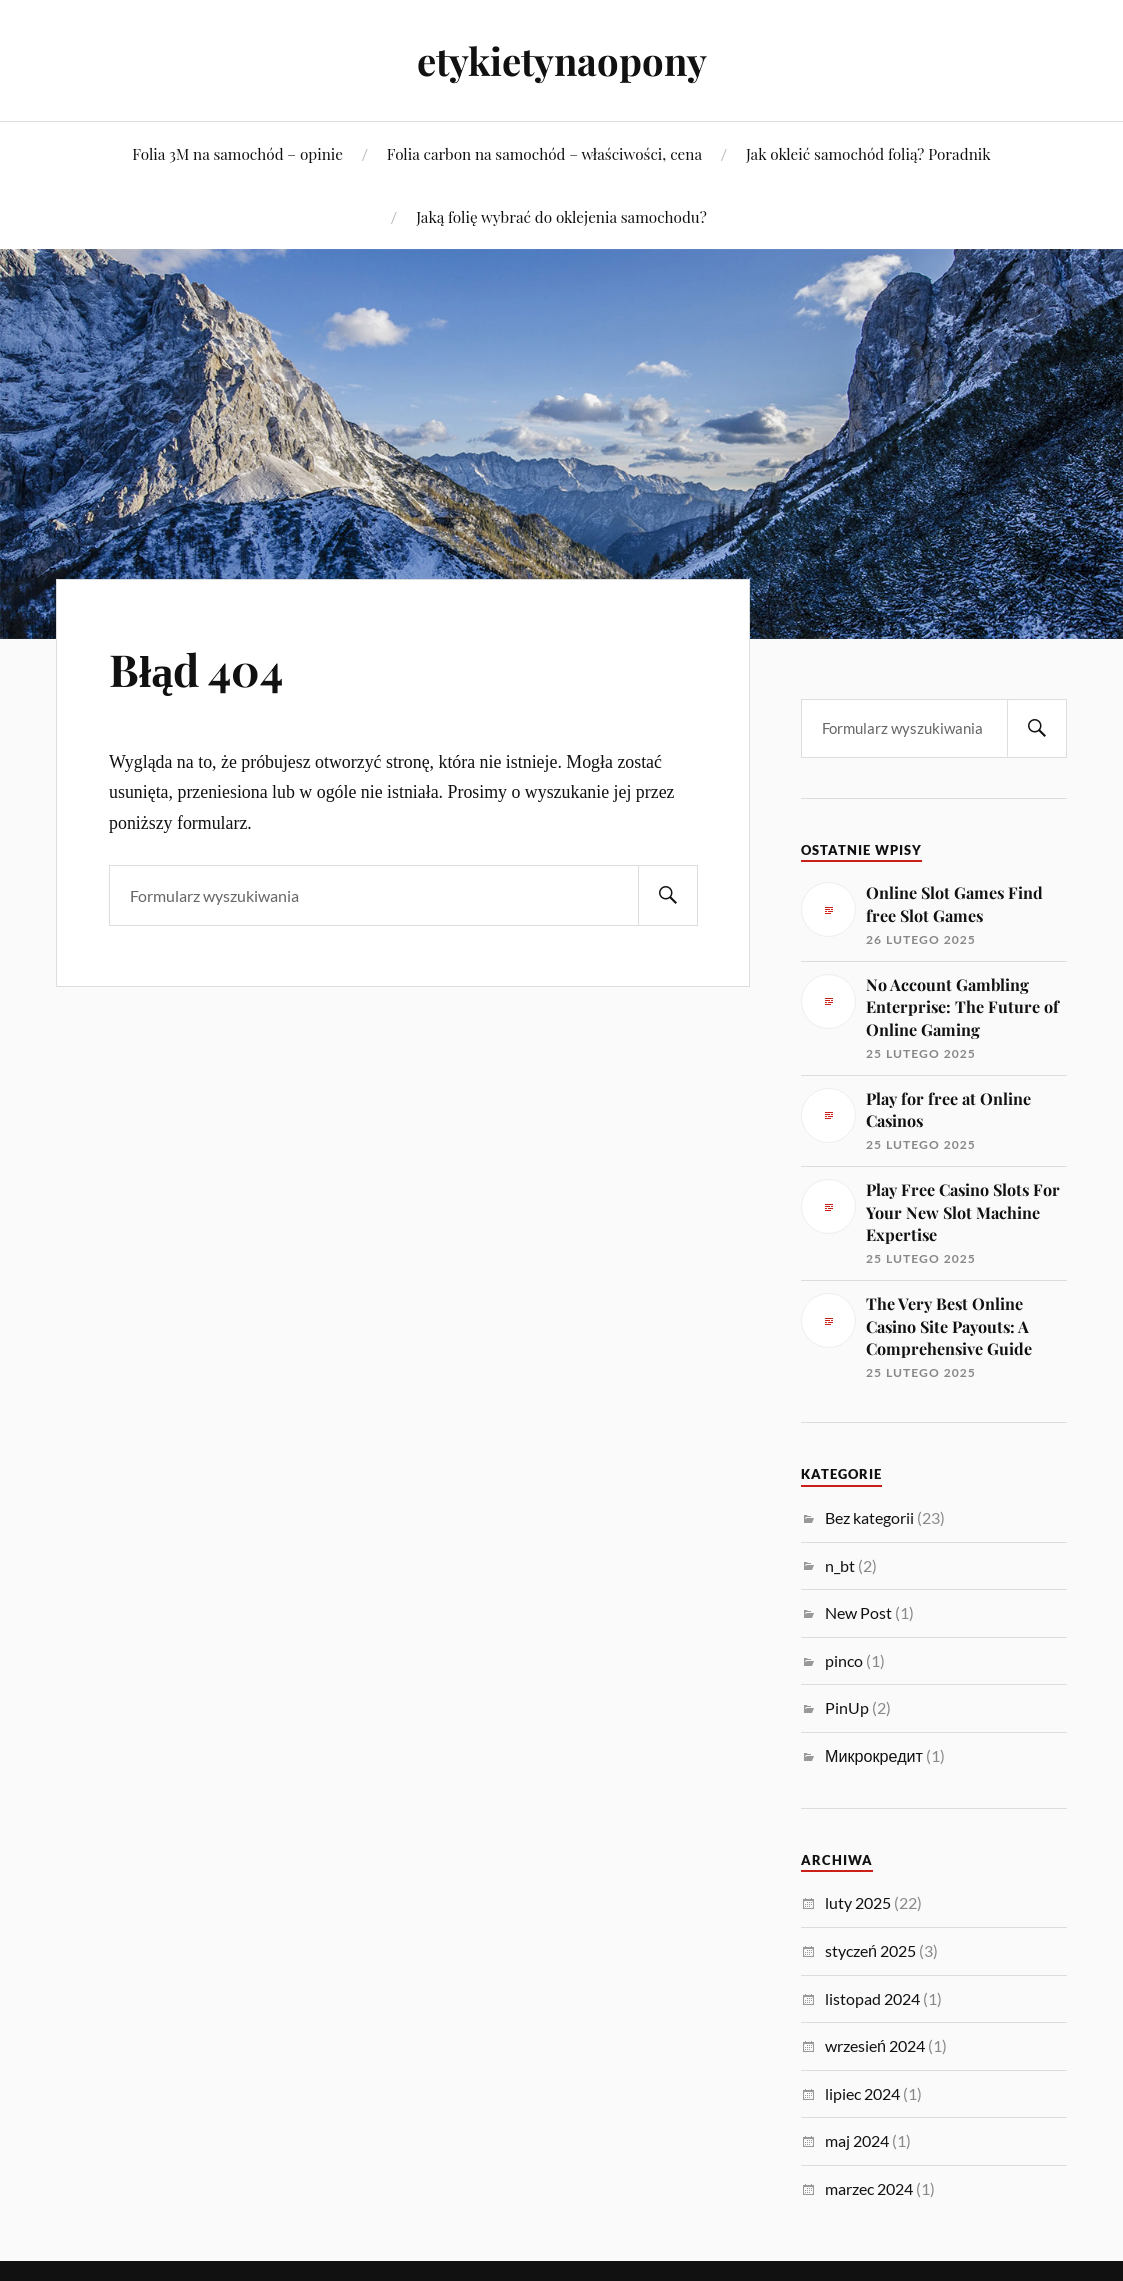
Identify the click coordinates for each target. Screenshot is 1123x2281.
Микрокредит (874, 1755)
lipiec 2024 (862, 2093)
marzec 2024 (869, 2188)
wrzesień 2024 (875, 2045)
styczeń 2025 (870, 1950)
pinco (844, 1660)
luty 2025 (858, 1902)
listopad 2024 (872, 1998)
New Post (858, 1612)
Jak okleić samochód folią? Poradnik (868, 153)
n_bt (840, 1565)
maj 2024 (857, 2140)
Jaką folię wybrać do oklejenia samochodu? (561, 216)
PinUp (847, 1707)
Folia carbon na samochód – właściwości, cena (544, 153)
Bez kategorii (869, 1517)
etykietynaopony (562, 60)
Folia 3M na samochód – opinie (237, 153)
